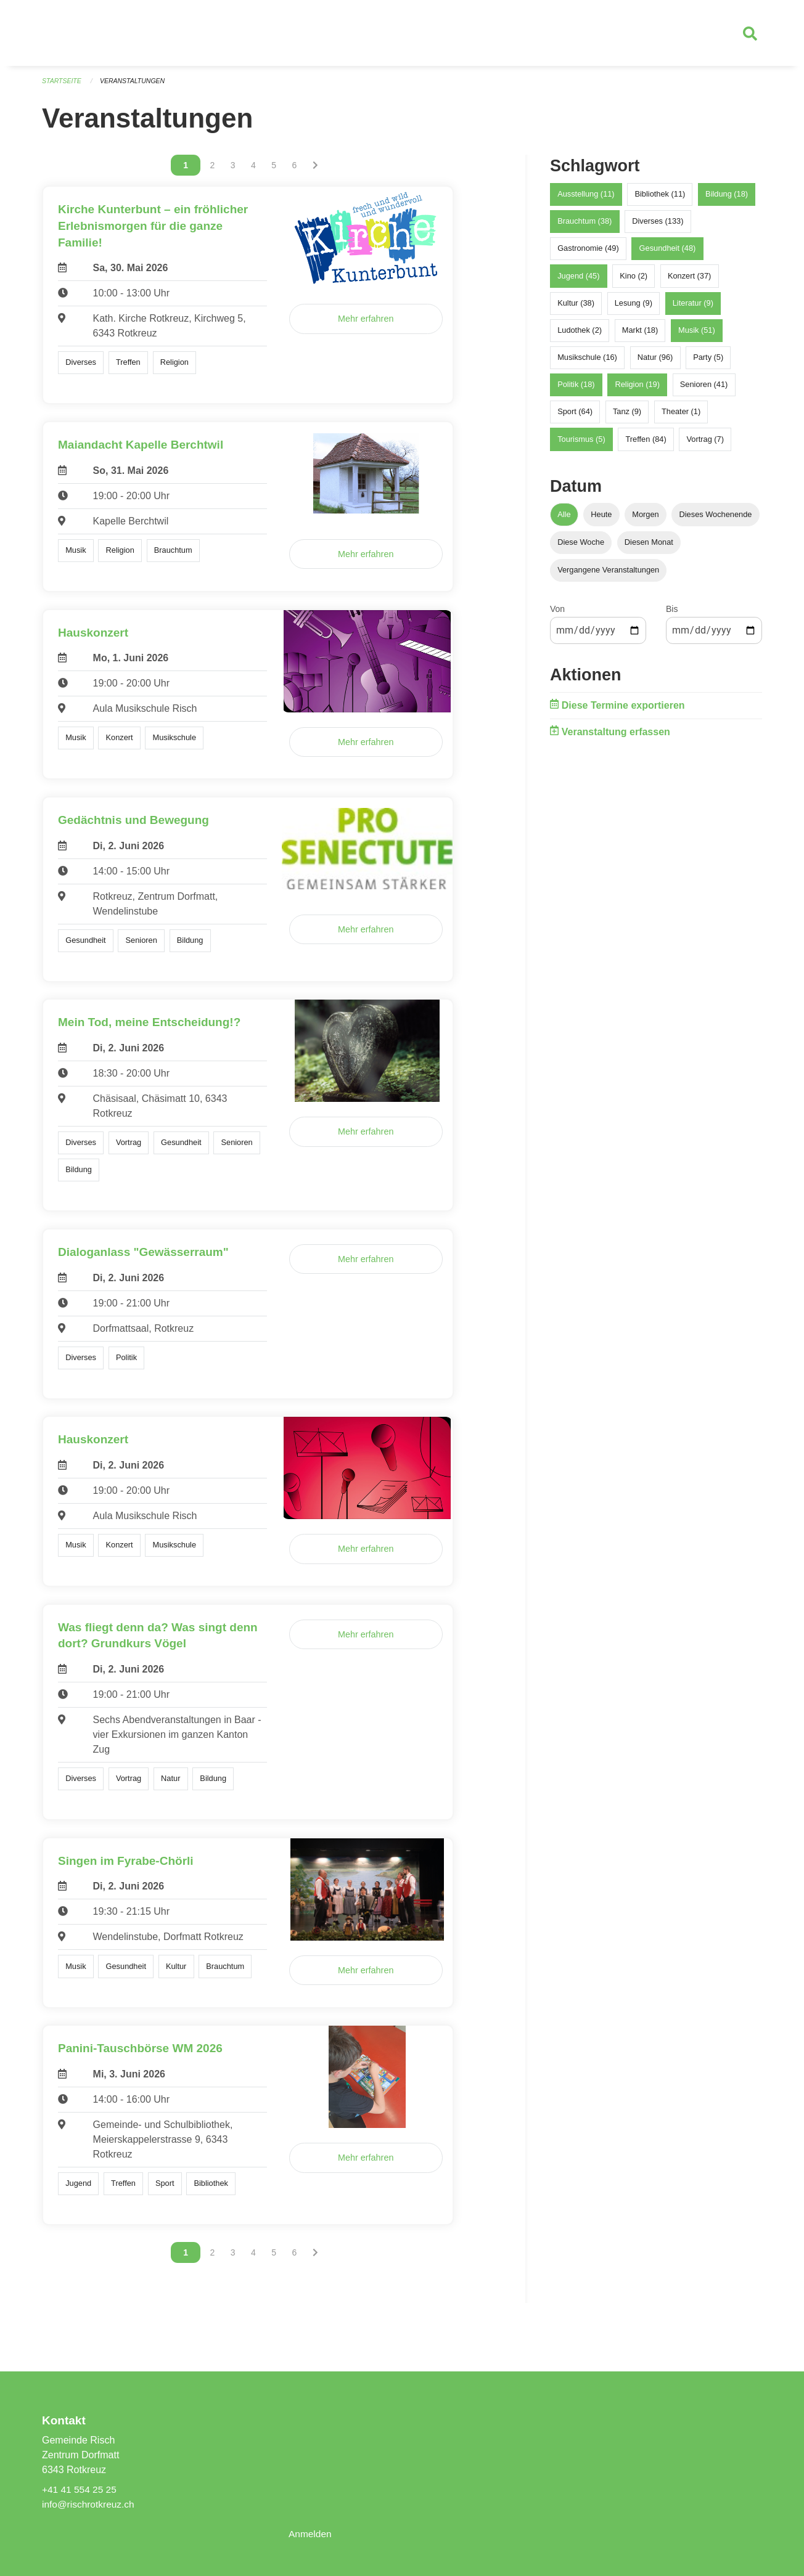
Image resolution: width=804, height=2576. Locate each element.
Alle (563, 519)
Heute (601, 519)
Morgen (645, 519)
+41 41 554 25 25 (80, 2489)
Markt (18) (640, 335)
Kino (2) (633, 280)
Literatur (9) (693, 308)
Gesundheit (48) (667, 253)
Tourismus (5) (581, 444)
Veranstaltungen (136, 86)
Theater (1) (681, 417)
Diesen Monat (649, 547)
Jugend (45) (578, 280)
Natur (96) (655, 362)
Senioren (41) (704, 389)
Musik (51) (696, 335)
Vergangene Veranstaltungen (608, 575)
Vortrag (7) (704, 444)
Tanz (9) (627, 417)
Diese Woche (580, 547)
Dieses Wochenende (715, 519)
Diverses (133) (657, 226)
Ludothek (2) (579, 335)
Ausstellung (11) (585, 199)
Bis (672, 614)
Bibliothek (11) (659, 199)
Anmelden (311, 2534)
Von (557, 614)
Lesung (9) (633, 308)
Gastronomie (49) (588, 253)
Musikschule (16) (587, 362)
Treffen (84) (646, 444)
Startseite (62, 86)
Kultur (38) (575, 308)
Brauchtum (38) (584, 226)
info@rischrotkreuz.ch (89, 2504)
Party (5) (708, 362)
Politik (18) (575, 389)
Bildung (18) (726, 199)
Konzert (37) (689, 280)
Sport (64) (575, 417)
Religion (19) (637, 389)
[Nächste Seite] (315, 170)
